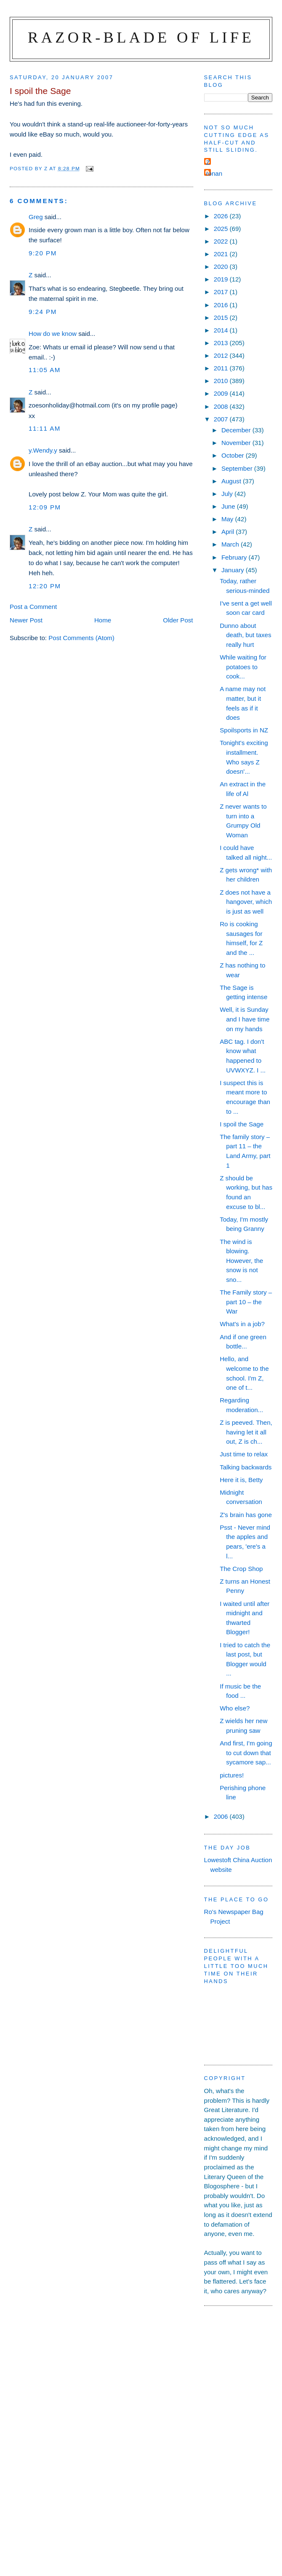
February (235, 557)
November (237, 442)
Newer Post (26, 620)
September (237, 468)
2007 (222, 419)
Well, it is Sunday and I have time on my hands (244, 1019)
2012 (222, 355)
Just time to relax (244, 1454)
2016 (222, 304)
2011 (222, 368)
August (232, 481)
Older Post (178, 620)
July (227, 493)
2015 (222, 317)
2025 (222, 228)
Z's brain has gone (246, 1514)
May (228, 519)
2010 (222, 380)
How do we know (53, 333)
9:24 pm (43, 311)
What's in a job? (242, 1323)
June (229, 506)
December (237, 430)
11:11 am (45, 428)
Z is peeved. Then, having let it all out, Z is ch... (246, 1432)
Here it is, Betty (241, 1479)
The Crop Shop (241, 1568)
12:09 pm (45, 507)
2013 (222, 342)
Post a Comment (33, 606)
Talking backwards (245, 1467)
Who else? (235, 1708)
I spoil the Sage (241, 1124)
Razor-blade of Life (141, 37)
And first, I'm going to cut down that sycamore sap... (246, 1753)
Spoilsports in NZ (244, 730)
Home (102, 620)
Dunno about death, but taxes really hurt (245, 635)
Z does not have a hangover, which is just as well (246, 902)
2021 (222, 253)
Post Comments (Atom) (81, 637)
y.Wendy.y (43, 450)
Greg (36, 216)
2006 (222, 1816)
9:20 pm (43, 253)
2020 (222, 266)
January (233, 570)
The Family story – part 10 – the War (246, 1302)
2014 (222, 330)
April (228, 531)
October (233, 455)
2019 (222, 279)
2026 (222, 216)
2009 (222, 393)
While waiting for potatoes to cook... (243, 667)
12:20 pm (45, 586)
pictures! (232, 1775)
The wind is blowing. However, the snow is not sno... (241, 1260)
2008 (222, 406)
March (231, 544)
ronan (214, 173)
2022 (222, 241)
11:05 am (45, 369)
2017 (222, 291)
